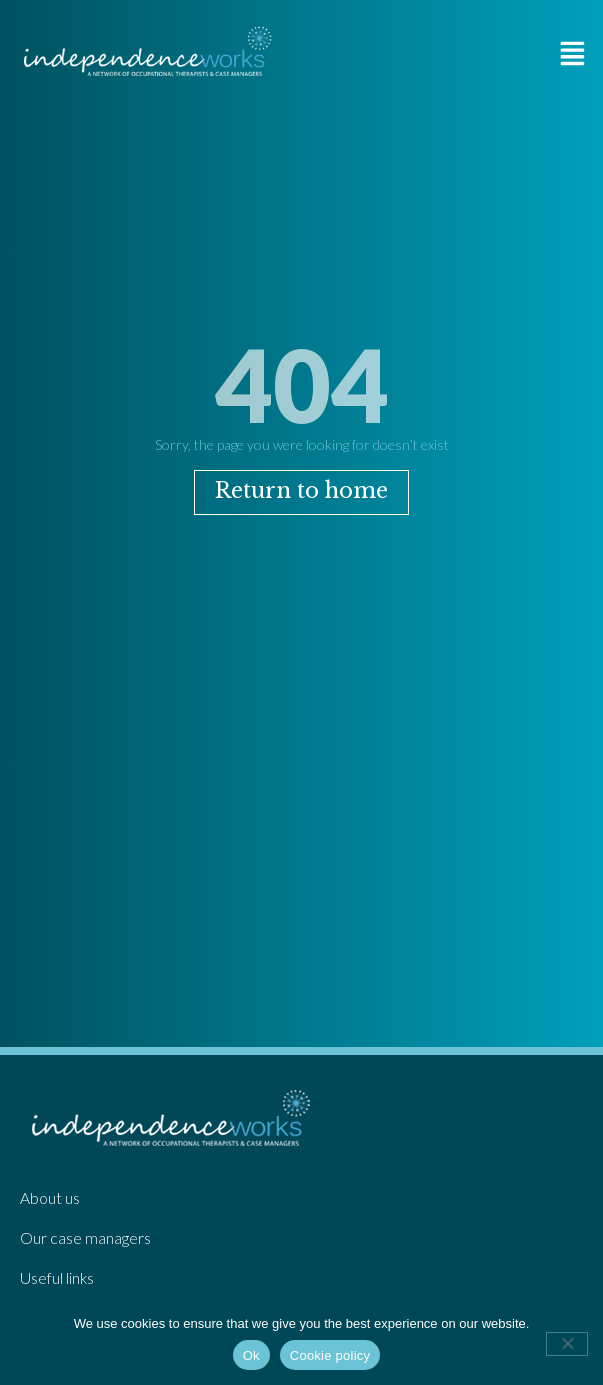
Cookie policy (330, 1355)
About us (50, 1198)
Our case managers (85, 1238)
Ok (251, 1355)
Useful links (57, 1278)
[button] (573, 54)
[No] (567, 1344)
